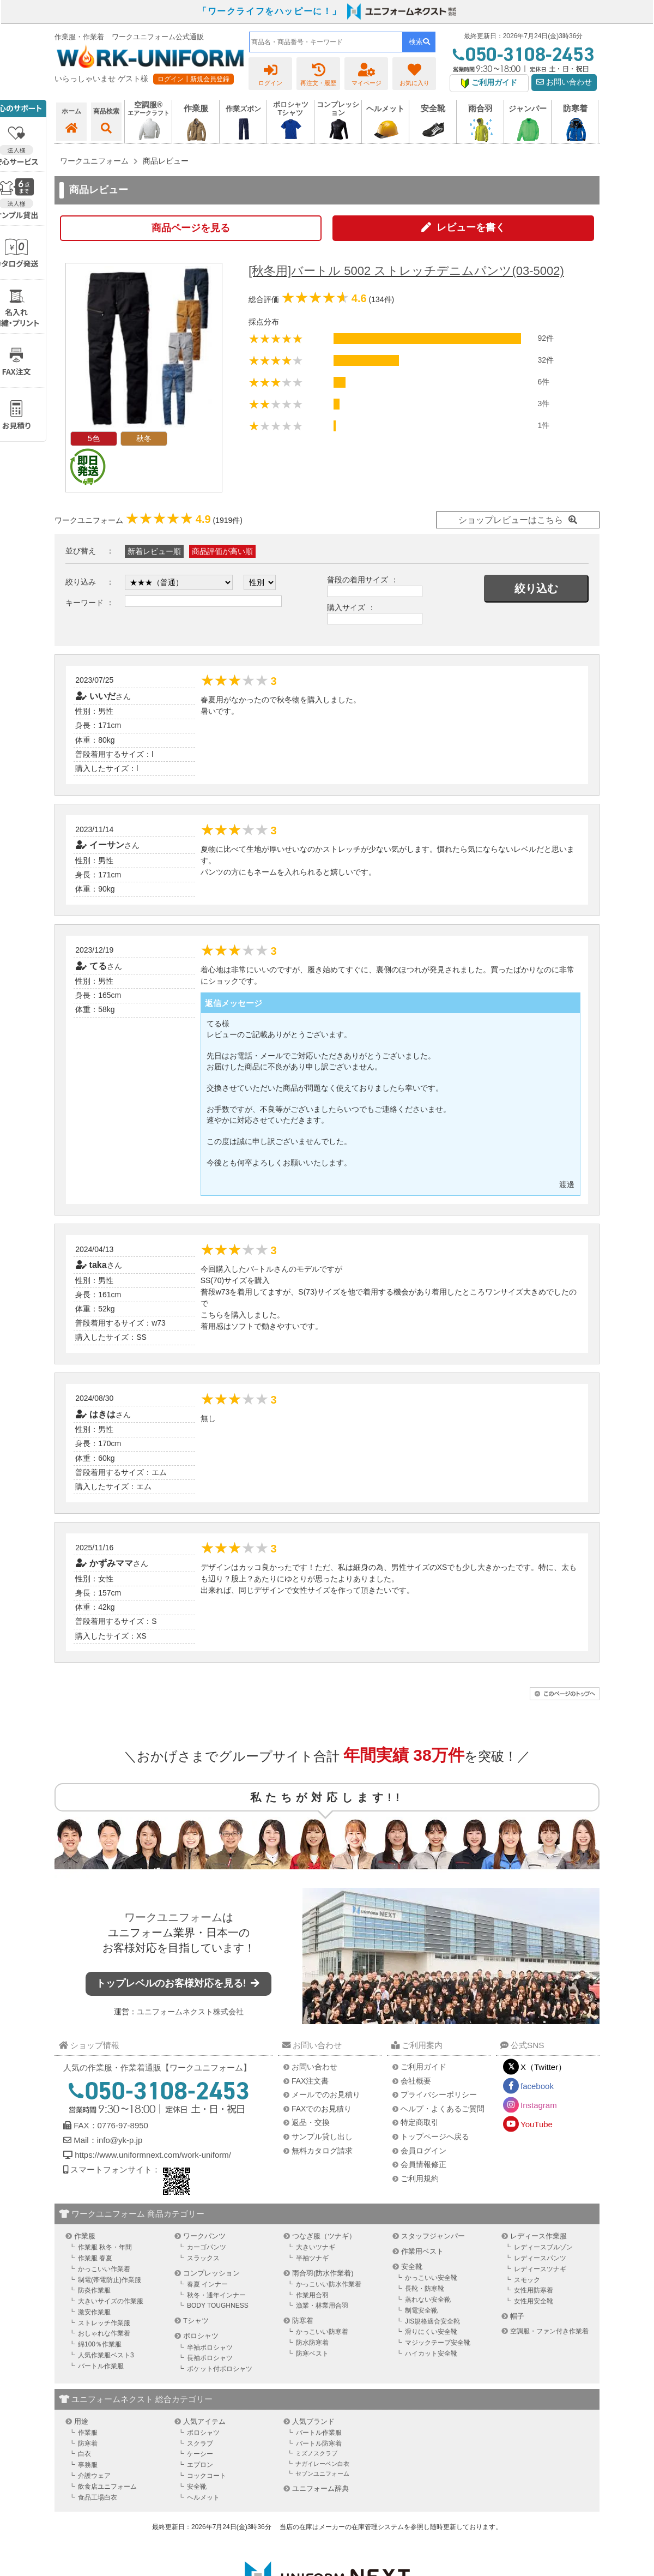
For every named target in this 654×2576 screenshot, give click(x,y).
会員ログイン (423, 2150)
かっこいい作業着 (104, 2269)
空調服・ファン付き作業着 (549, 2331)
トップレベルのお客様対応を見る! (179, 1983)
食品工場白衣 (97, 2497)
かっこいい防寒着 (322, 2332)
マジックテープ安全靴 (437, 2342)
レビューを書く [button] (471, 227)
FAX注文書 (310, 2081)
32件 (545, 360)
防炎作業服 (94, 2290)
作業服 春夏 (95, 2258)
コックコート (206, 2475)
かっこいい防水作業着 (328, 2284)
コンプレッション (211, 2273)
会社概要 (416, 2081)
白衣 (84, 2454)
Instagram (538, 2105)
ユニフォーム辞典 (320, 2488)
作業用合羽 (312, 2295)
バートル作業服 (101, 2366)
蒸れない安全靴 (428, 2299)
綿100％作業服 (100, 2344)
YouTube (536, 2124)
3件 (543, 403)
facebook (537, 2086)
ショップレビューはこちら (510, 520)
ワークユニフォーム (173, 1917)
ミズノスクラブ (316, 2453)
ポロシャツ (201, 2336)
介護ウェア (94, 2475)
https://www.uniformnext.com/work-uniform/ (151, 2154)
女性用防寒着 (533, 2290)
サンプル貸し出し (322, 2136)
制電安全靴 (421, 2310)
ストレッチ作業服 (104, 2323)
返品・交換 (311, 2122)
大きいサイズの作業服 (110, 2301)
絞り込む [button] (536, 588)
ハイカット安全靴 (431, 2353)
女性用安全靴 (533, 2301)
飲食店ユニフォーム (107, 2486)
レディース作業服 (538, 2236)
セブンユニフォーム (322, 2473)
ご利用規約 (420, 2178)
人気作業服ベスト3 (106, 2355)
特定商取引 (420, 2122)
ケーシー (200, 2454)
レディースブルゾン (543, 2247)
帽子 (517, 2316)
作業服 (84, 2236)
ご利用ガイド (423, 2066)
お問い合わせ (564, 82)
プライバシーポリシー (439, 2094)
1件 (543, 425)
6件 (543, 381)
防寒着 (302, 2320)
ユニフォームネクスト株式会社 (190, 2011)
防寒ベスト (312, 2353)
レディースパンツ (540, 2258)
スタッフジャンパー (433, 2236)
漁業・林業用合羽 (322, 2305)
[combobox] (326, 42)
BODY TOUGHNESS (218, 2305)
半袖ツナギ (312, 2258)
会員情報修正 (423, 2164)
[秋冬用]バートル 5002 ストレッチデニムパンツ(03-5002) (406, 271)
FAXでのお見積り (322, 2108)
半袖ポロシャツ (210, 2347)
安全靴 (411, 2266)
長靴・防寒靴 (424, 2288)
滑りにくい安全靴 (431, 2332)
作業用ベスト (422, 2251)
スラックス (203, 2258)
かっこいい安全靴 (431, 2278)
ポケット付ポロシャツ (219, 2369)
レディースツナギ (540, 2269)
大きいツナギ (315, 2247)
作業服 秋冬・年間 (105, 2247)
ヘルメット (203, 2497)
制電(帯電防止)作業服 (109, 2280)
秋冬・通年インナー (216, 2295)
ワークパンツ (204, 2236)
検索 (419, 42)
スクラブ (200, 2443)
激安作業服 (94, 2312)
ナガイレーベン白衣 (322, 2463)
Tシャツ (196, 2320)
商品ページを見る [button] (191, 227)
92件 (545, 338)
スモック (527, 2280)
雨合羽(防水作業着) (323, 2273)
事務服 (88, 2465)
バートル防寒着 (319, 2443)
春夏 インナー (207, 2284)
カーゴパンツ (206, 2247)
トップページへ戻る (435, 2136)
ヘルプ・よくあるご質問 (443, 2108)
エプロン (200, 2465)
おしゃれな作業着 (104, 2333)
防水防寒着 (312, 2342)
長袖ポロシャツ (210, 2358)
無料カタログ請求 (322, 2150)
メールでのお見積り (326, 2094)
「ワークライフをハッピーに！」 (270, 11)
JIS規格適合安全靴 (432, 2321)
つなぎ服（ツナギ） (324, 2236)
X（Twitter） (543, 2067)
